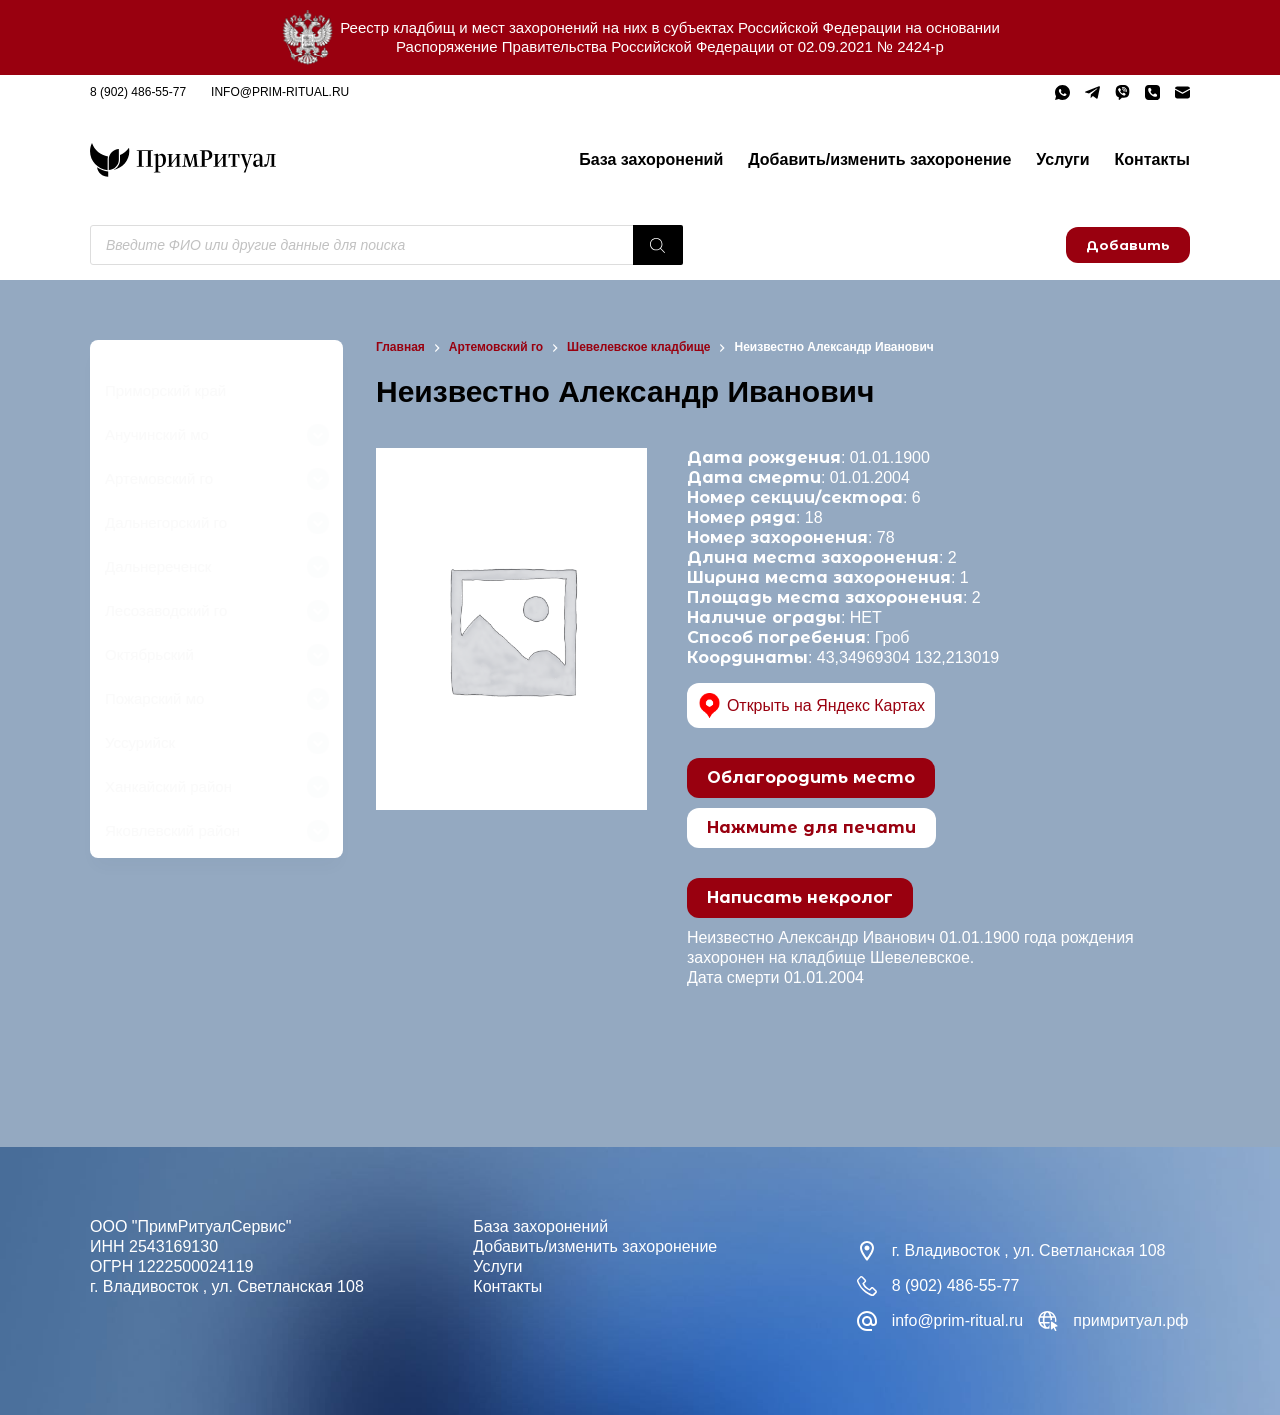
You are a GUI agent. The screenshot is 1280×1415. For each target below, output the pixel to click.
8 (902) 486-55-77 (138, 92)
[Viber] (1122, 92)
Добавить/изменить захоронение (879, 159)
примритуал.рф (1130, 1320)
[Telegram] (1092, 92)
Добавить (1128, 245)
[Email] (1182, 92)
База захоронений (651, 159)
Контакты (1152, 159)
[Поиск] (658, 245)
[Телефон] (1152, 92)
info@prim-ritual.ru (280, 92)
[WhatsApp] (1062, 92)
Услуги (1062, 159)
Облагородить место (811, 777)
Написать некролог (800, 897)
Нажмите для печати (811, 827)
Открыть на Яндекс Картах (811, 705)
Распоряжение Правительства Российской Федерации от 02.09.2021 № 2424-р (670, 46)
